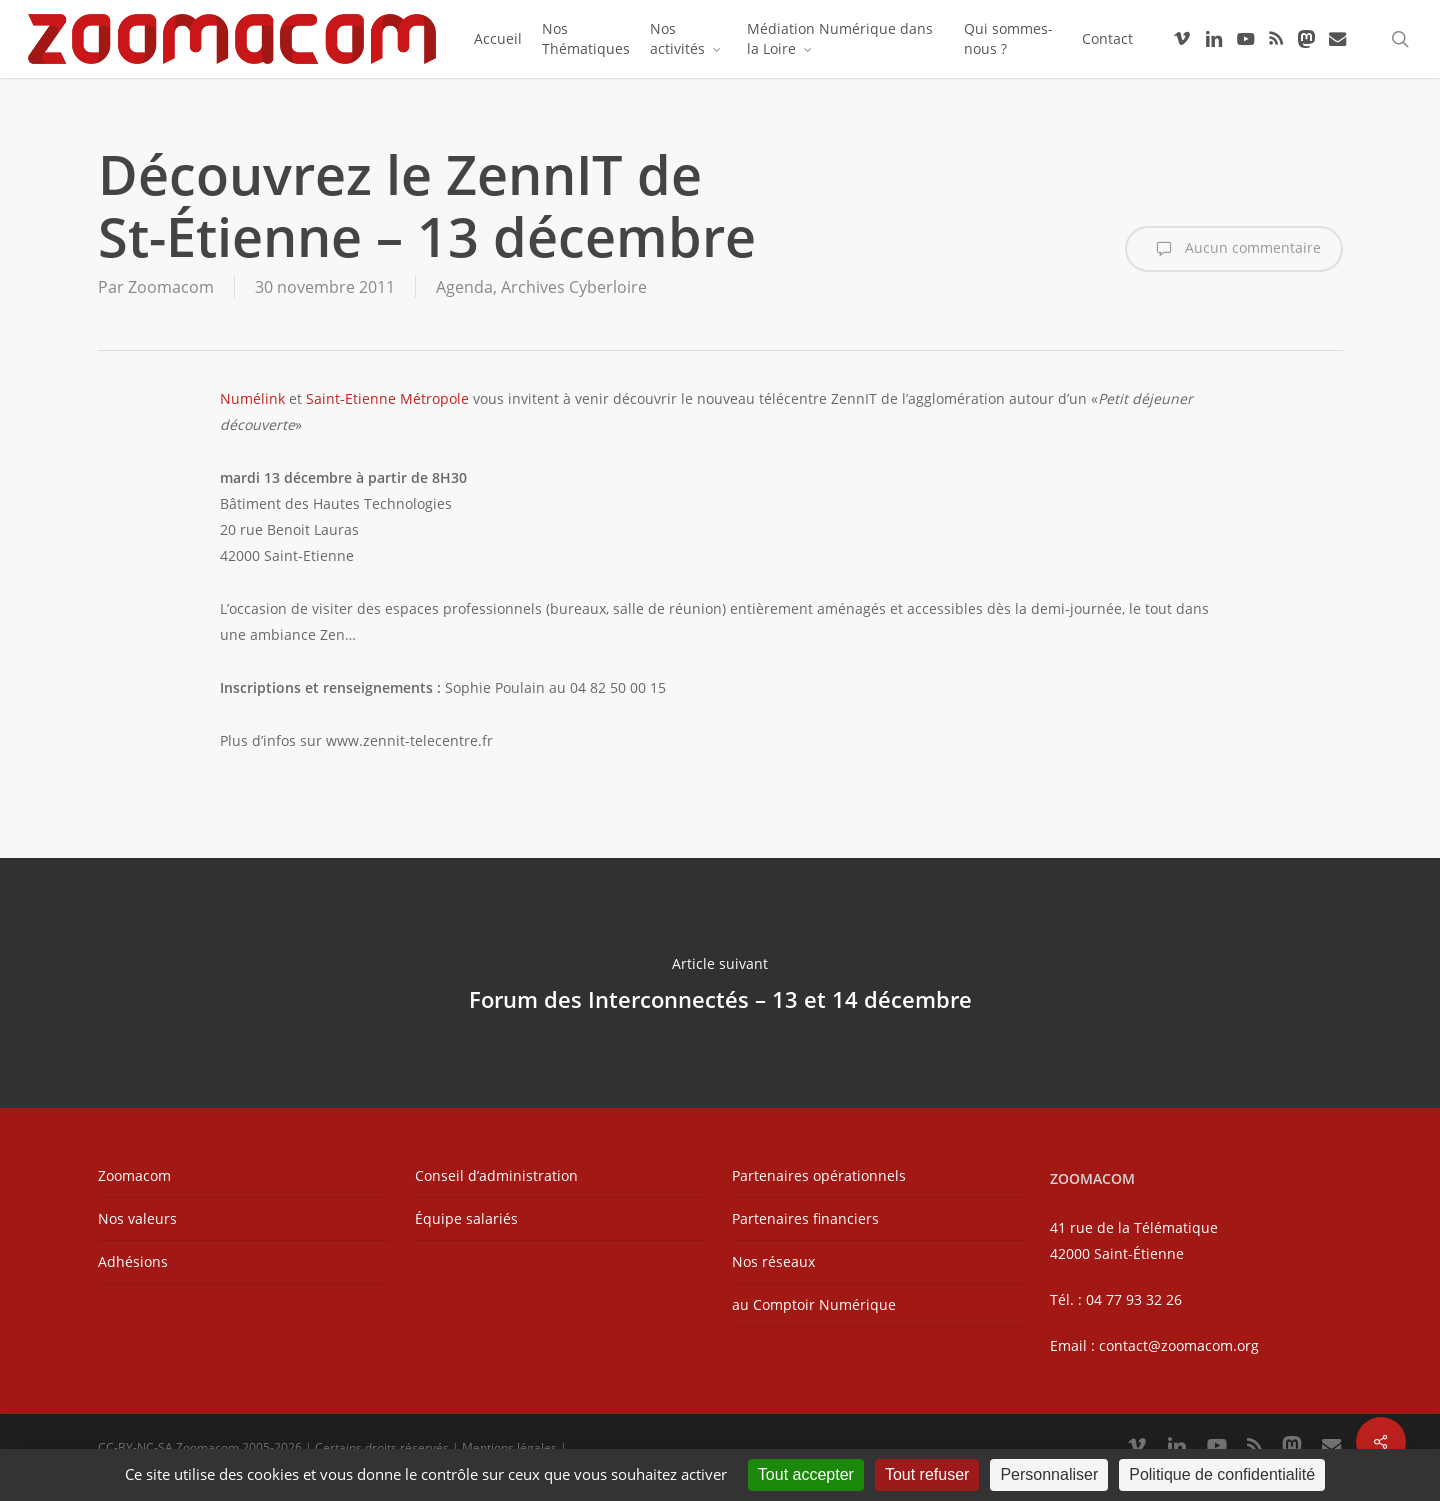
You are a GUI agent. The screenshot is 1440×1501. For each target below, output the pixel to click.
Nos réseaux (773, 1261)
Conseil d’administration (496, 1175)
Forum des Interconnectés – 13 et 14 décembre (720, 983)
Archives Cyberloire (574, 287)
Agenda (464, 287)
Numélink (252, 398)
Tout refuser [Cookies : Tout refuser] (927, 1474)
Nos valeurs (137, 1218)
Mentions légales (509, 1447)
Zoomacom (171, 287)
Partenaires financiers (805, 1218)
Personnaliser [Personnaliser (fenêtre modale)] (1049, 1474)
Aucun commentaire (1234, 249)
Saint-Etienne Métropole (387, 398)
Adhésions (133, 1261)
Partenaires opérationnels (819, 1175)
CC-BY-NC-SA (135, 1447)
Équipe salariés (466, 1218)
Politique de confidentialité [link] (1222, 1474)
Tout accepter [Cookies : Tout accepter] (806, 1474)
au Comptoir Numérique (814, 1304)
